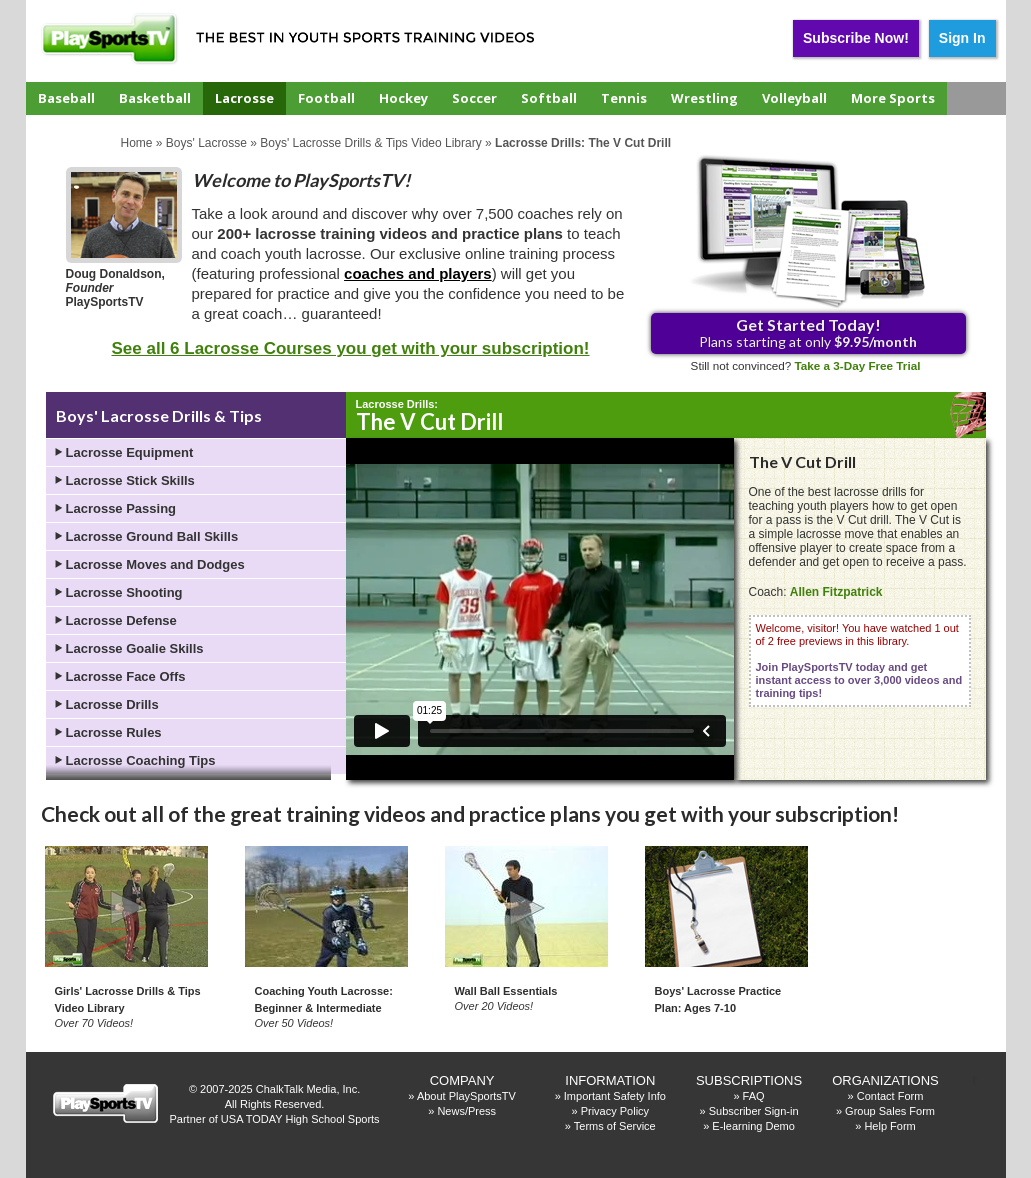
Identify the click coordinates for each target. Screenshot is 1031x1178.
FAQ (754, 1096)
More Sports (893, 98)
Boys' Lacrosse (206, 143)
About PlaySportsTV (466, 1096)
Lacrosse (244, 98)
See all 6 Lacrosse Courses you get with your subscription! (350, 348)
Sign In (962, 38)
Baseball (66, 98)
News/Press (466, 1111)
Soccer (474, 98)
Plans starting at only (808, 332)
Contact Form (890, 1096)
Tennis (624, 98)
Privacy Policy (615, 1111)
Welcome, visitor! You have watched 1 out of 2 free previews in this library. (859, 660)
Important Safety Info (615, 1096)
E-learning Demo (753, 1126)
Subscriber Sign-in (754, 1111)
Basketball (155, 98)
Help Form (889, 1126)
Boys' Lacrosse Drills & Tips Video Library (371, 143)
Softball (549, 98)
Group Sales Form (890, 1111)
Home (137, 143)
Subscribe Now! (856, 38)
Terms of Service (615, 1126)
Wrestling (704, 98)
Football (326, 98)
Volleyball (794, 98)
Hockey (403, 98)
